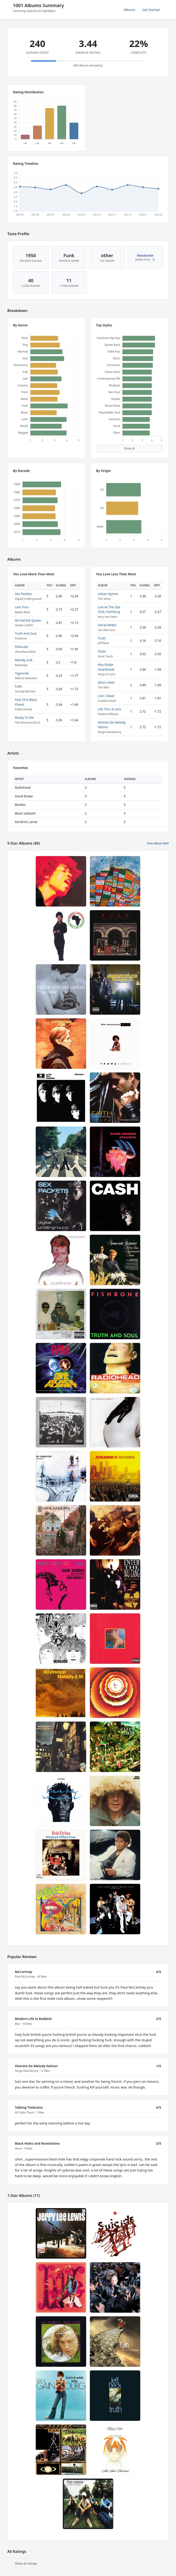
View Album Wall (158, 843)
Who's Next (106, 682)
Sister (102, 651)
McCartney (23, 1972)
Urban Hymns (108, 594)
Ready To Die (24, 717)
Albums (129, 10)
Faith (18, 686)
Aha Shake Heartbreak (106, 666)
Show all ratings (26, 2563)
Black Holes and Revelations (37, 2143)
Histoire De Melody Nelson (36, 2066)
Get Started (151, 10)
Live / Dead (106, 696)
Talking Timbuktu (29, 2107)
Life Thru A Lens (109, 709)
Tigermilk (22, 673)
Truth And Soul (25, 633)
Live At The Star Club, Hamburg (109, 609)
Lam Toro (21, 607)
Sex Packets (23, 594)
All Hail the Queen (28, 620)
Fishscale (21, 647)
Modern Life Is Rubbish (33, 2019)
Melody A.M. (24, 660)
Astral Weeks (107, 625)
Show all (129, 448)
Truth (102, 638)
